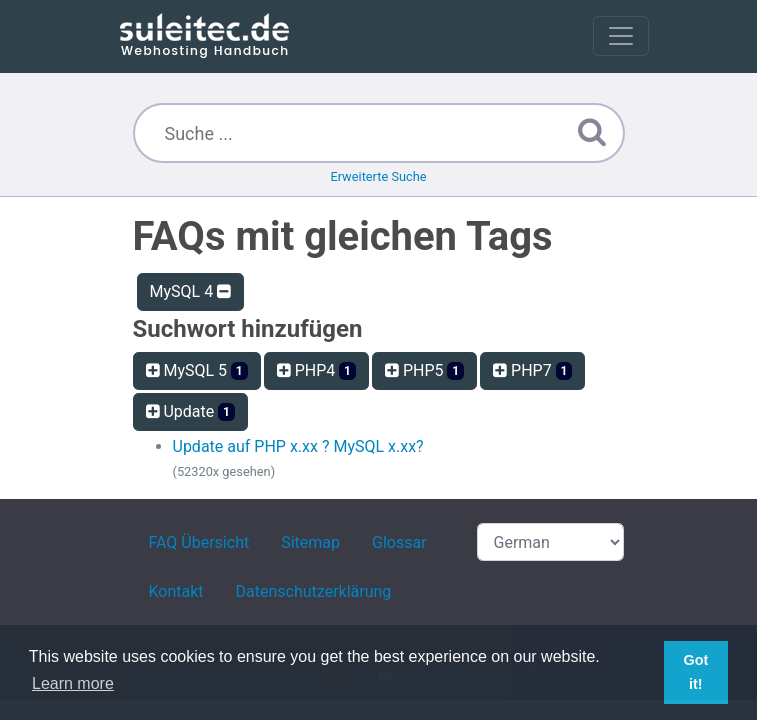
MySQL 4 (191, 291)
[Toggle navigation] (621, 36)
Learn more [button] (73, 683)
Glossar (399, 542)
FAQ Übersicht (199, 542)
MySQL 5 (197, 370)
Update (190, 411)
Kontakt (176, 591)
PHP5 (424, 370)
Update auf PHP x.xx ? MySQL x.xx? (298, 446)
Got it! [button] (695, 672)
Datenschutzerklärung (314, 591)
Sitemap (310, 542)
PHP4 (316, 370)
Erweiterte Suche (378, 176)
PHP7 (532, 370)
